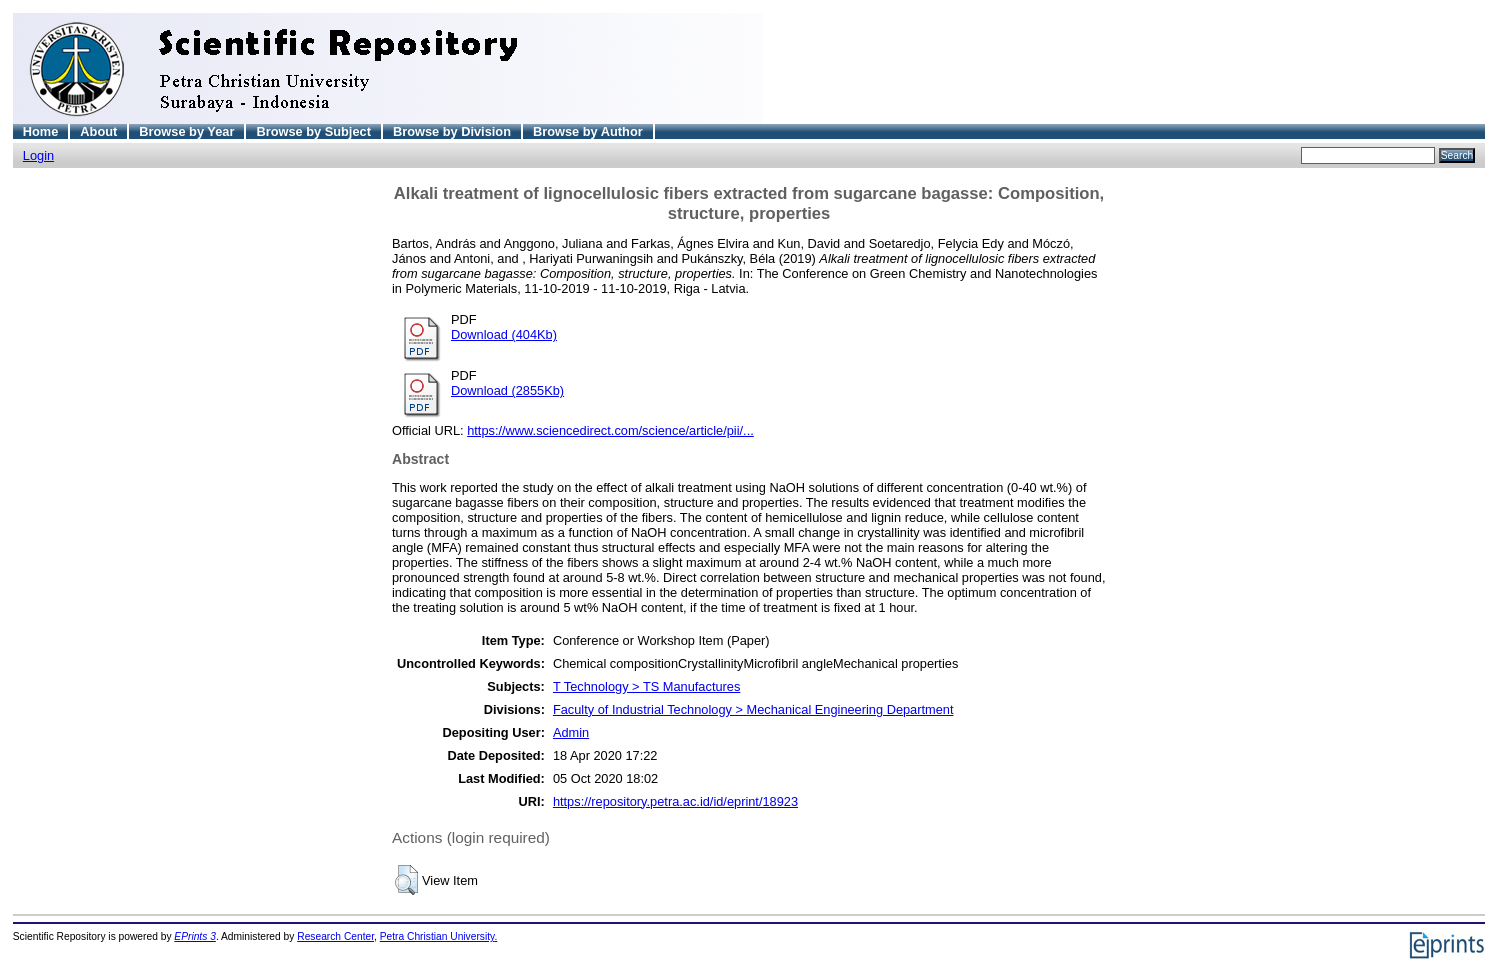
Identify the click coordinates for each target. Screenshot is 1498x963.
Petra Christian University (437, 936)
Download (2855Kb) (507, 390)
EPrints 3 (195, 936)
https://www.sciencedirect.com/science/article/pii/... (610, 430)
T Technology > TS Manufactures (646, 686)
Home (41, 131)
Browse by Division (452, 131)
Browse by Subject (313, 131)
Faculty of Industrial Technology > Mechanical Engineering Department (753, 709)
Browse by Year (186, 131)
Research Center (335, 936)
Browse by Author (588, 131)
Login (38, 155)
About (98, 131)
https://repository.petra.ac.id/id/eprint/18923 (675, 801)
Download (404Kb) (504, 334)
